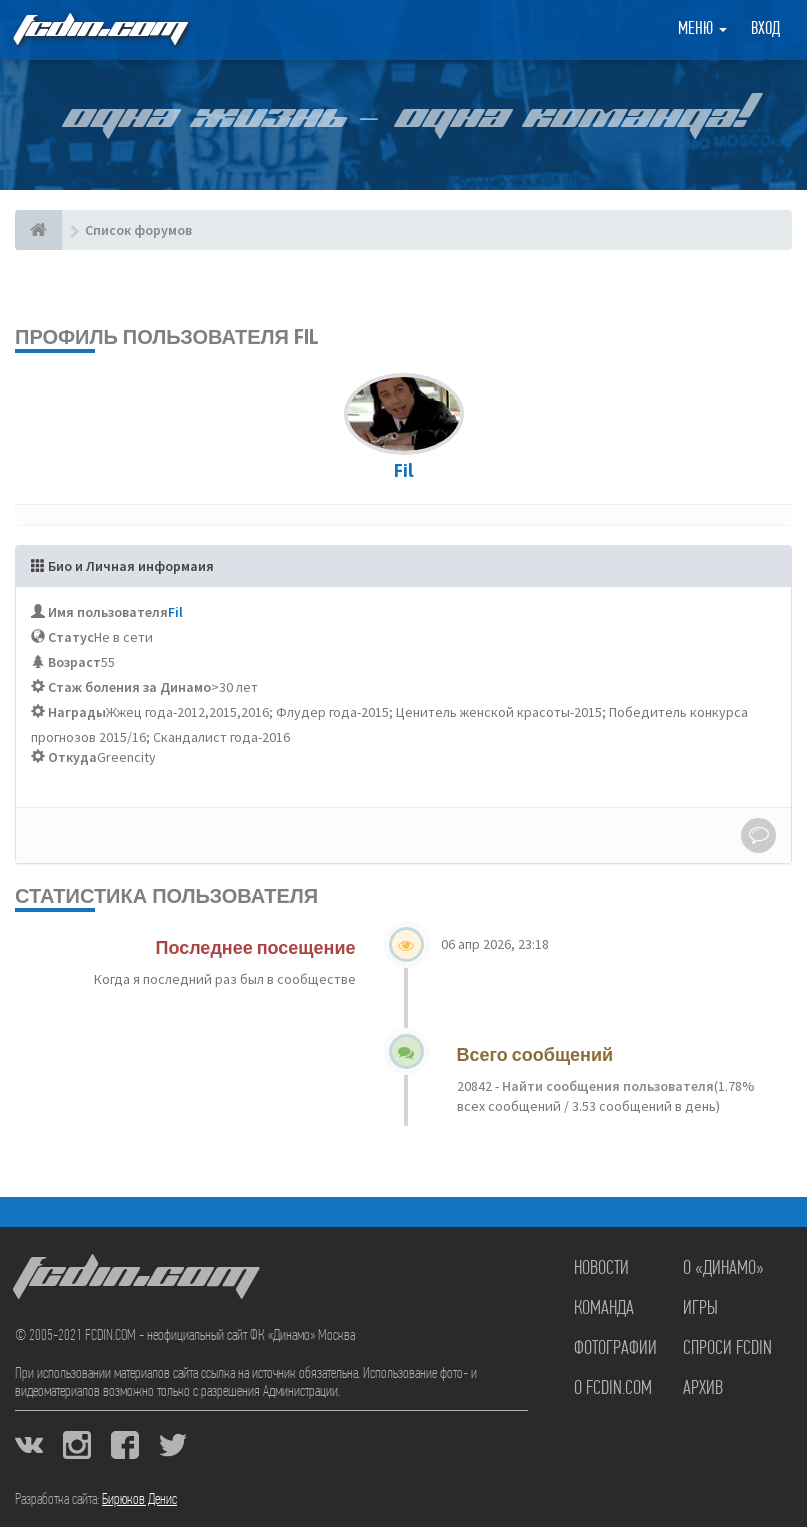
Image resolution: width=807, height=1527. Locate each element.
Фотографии (615, 1349)
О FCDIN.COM (613, 1389)
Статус (71, 637)
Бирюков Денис (139, 1500)
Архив (703, 1389)
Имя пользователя (108, 612)
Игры (700, 1309)
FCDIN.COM (99, 29)
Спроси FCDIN (727, 1349)
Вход (765, 29)
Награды (77, 712)
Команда (604, 1309)
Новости (601, 1269)
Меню (702, 29)
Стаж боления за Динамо (129, 687)
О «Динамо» (723, 1269)
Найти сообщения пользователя (606, 1086)
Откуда (72, 757)
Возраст (74, 662)
